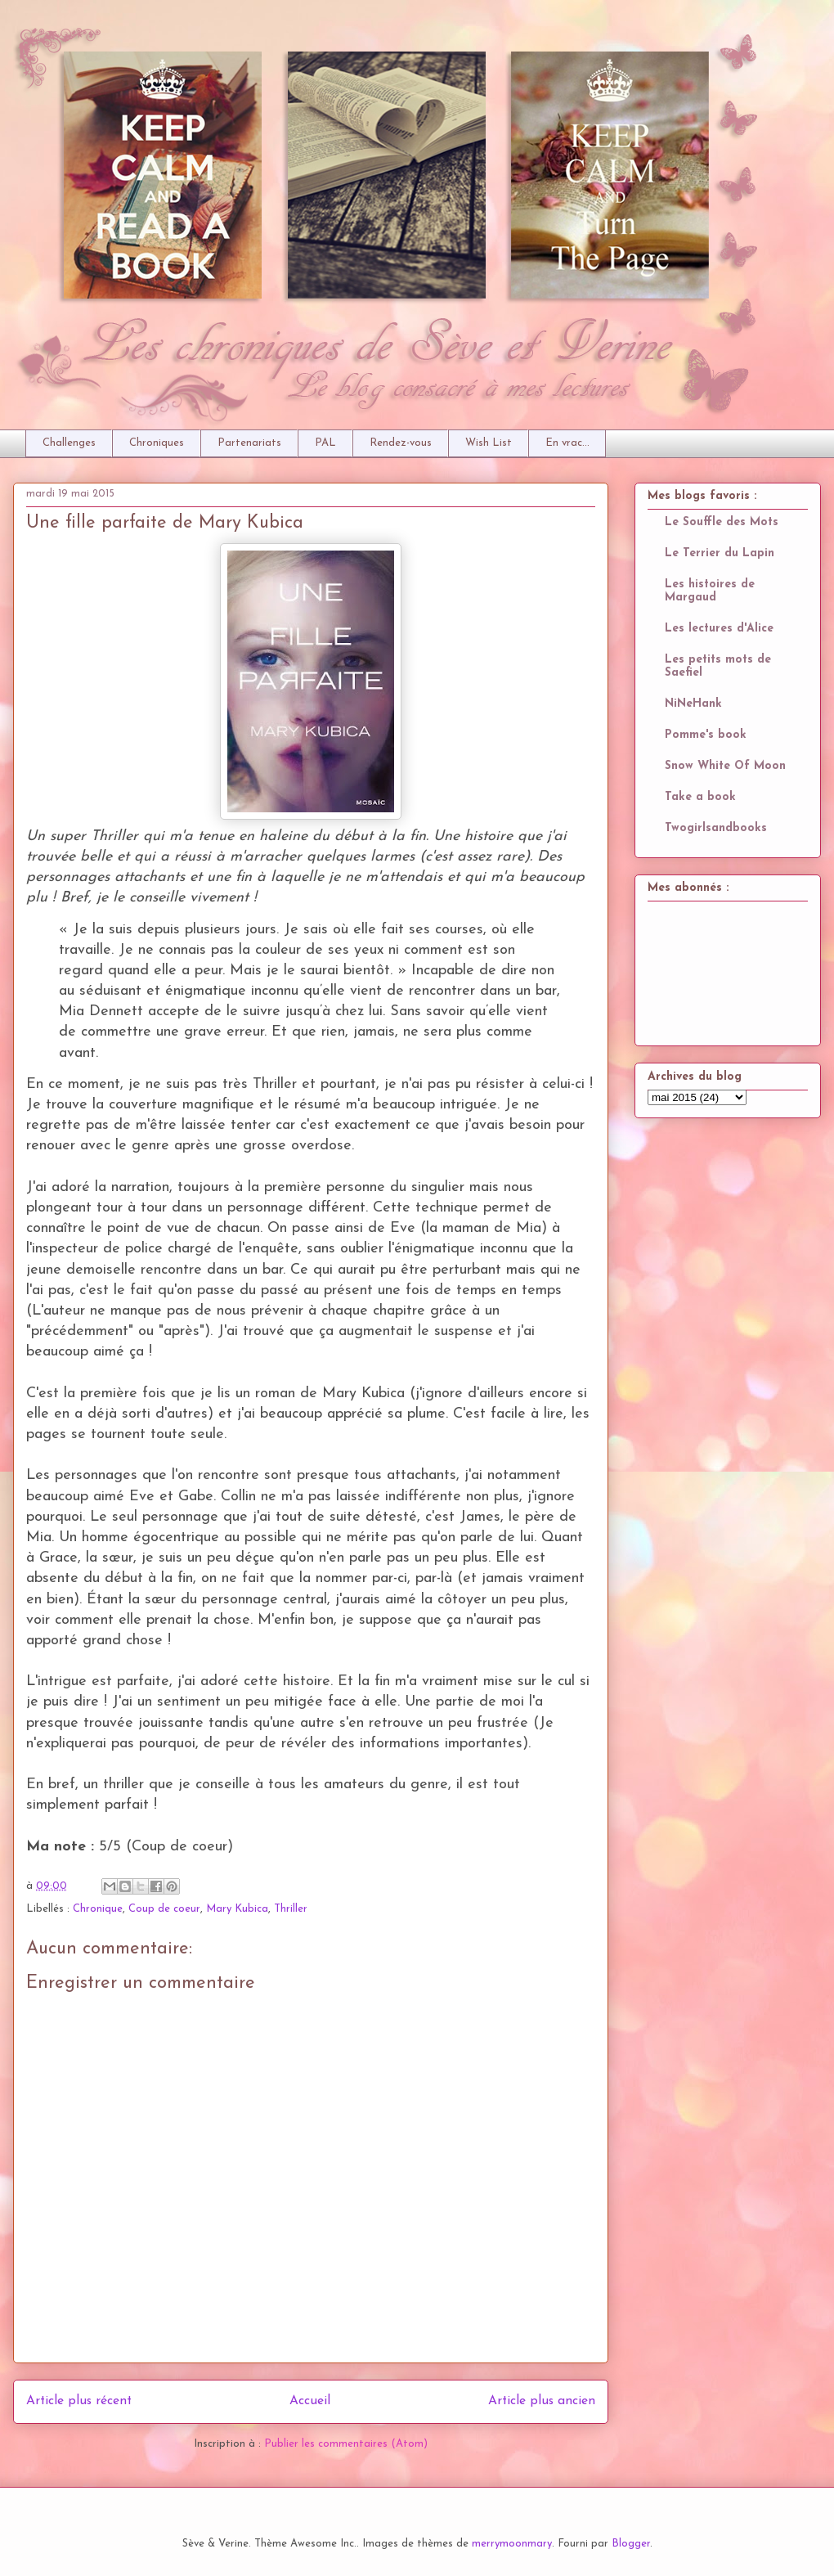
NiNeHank (693, 704)
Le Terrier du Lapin (719, 553)
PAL (325, 443)
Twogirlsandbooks (716, 828)
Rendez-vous (401, 443)
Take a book (700, 797)
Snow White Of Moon (725, 766)
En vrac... (567, 443)
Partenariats (249, 443)
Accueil (309, 2400)
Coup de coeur (164, 1909)
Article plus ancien (541, 2400)
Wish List (488, 443)
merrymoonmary (512, 2543)
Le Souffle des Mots (721, 522)
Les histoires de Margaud (710, 591)
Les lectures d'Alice (719, 629)
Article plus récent (79, 2400)
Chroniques (156, 443)
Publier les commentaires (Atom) (346, 2444)
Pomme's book (706, 735)
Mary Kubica (237, 1909)
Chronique (98, 1909)
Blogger (631, 2543)
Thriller (290, 1909)
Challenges (69, 443)
